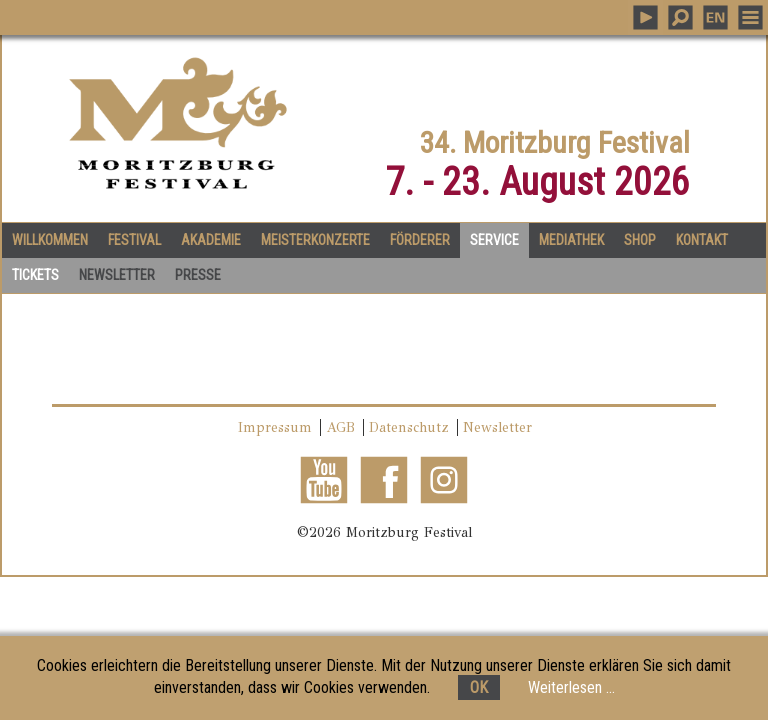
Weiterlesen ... (571, 687)
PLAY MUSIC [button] (645, 17)
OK (479, 687)
